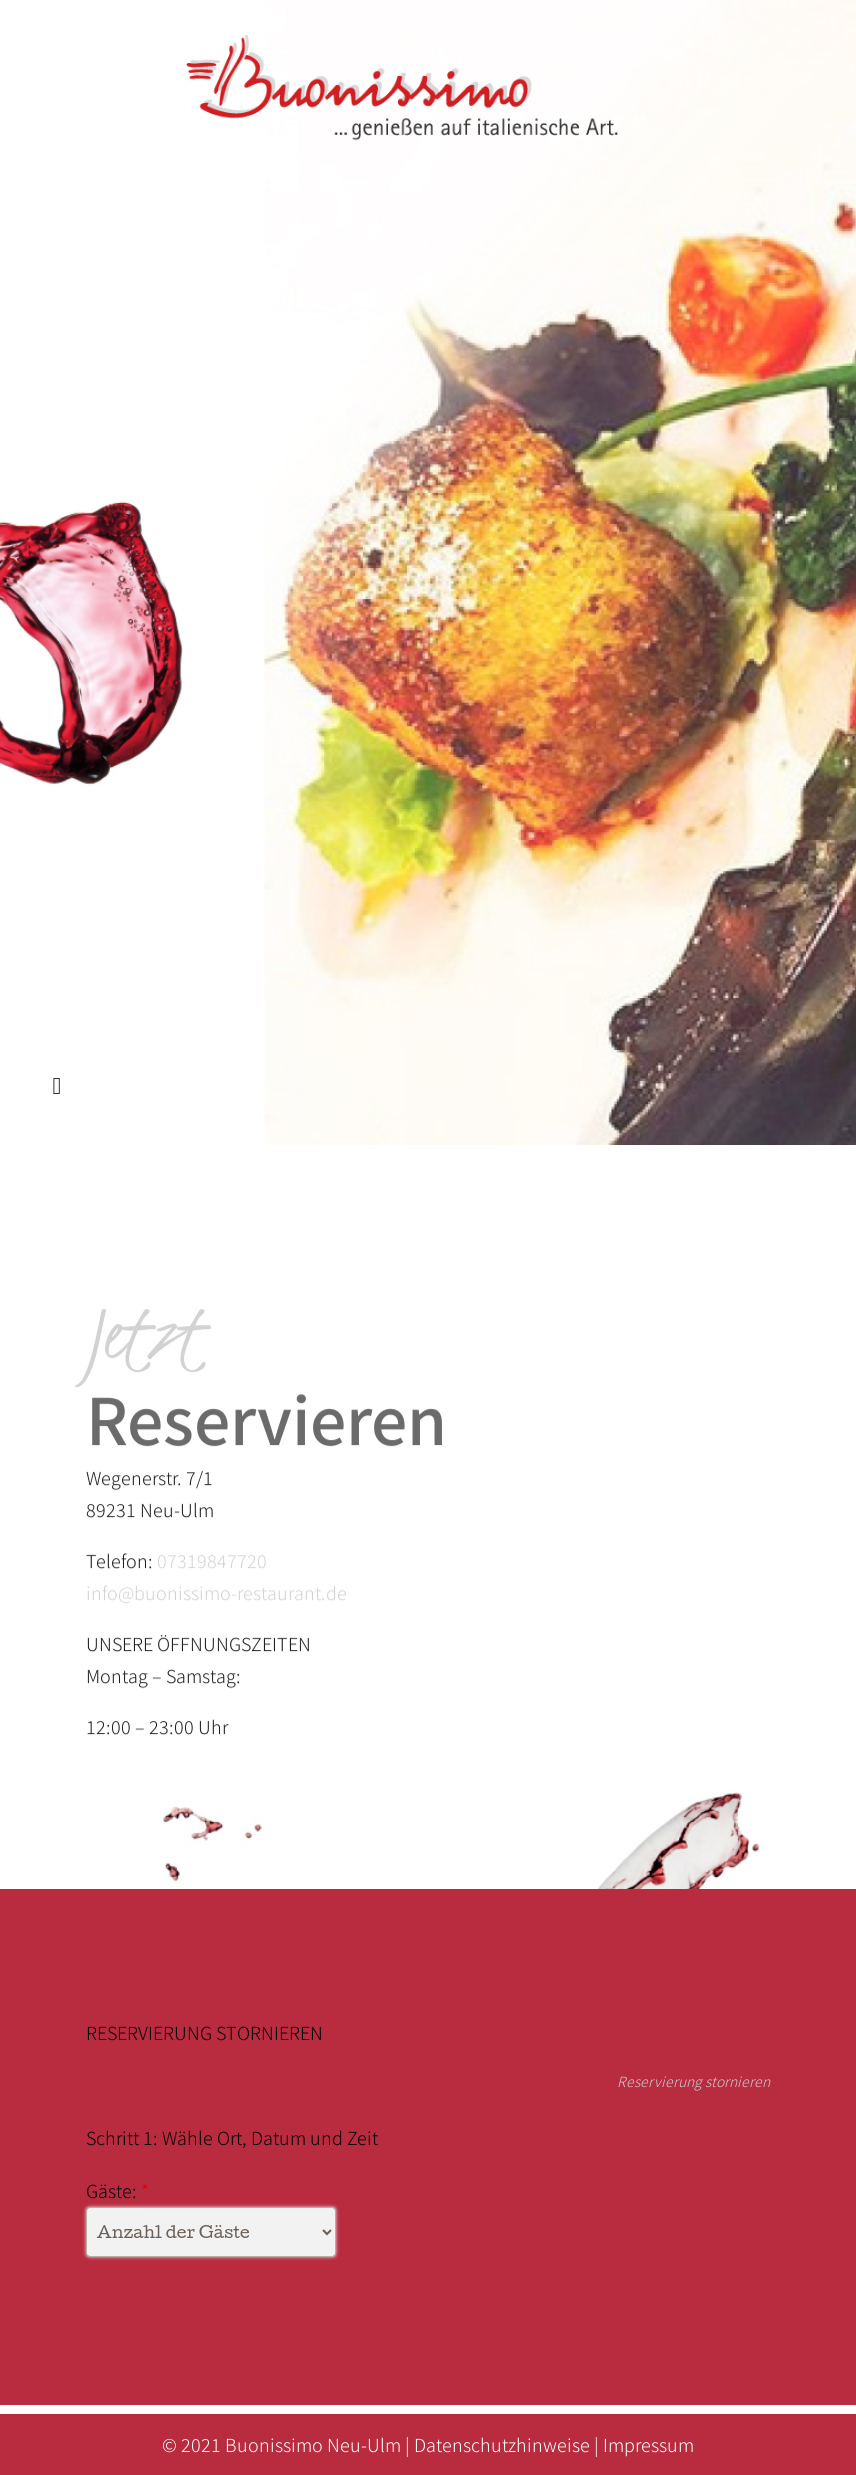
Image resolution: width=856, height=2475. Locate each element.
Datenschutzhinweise (502, 2444)
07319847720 (212, 1570)
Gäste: (111, 2190)
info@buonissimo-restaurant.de (216, 1602)
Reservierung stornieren (688, 2081)
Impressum (648, 2444)
